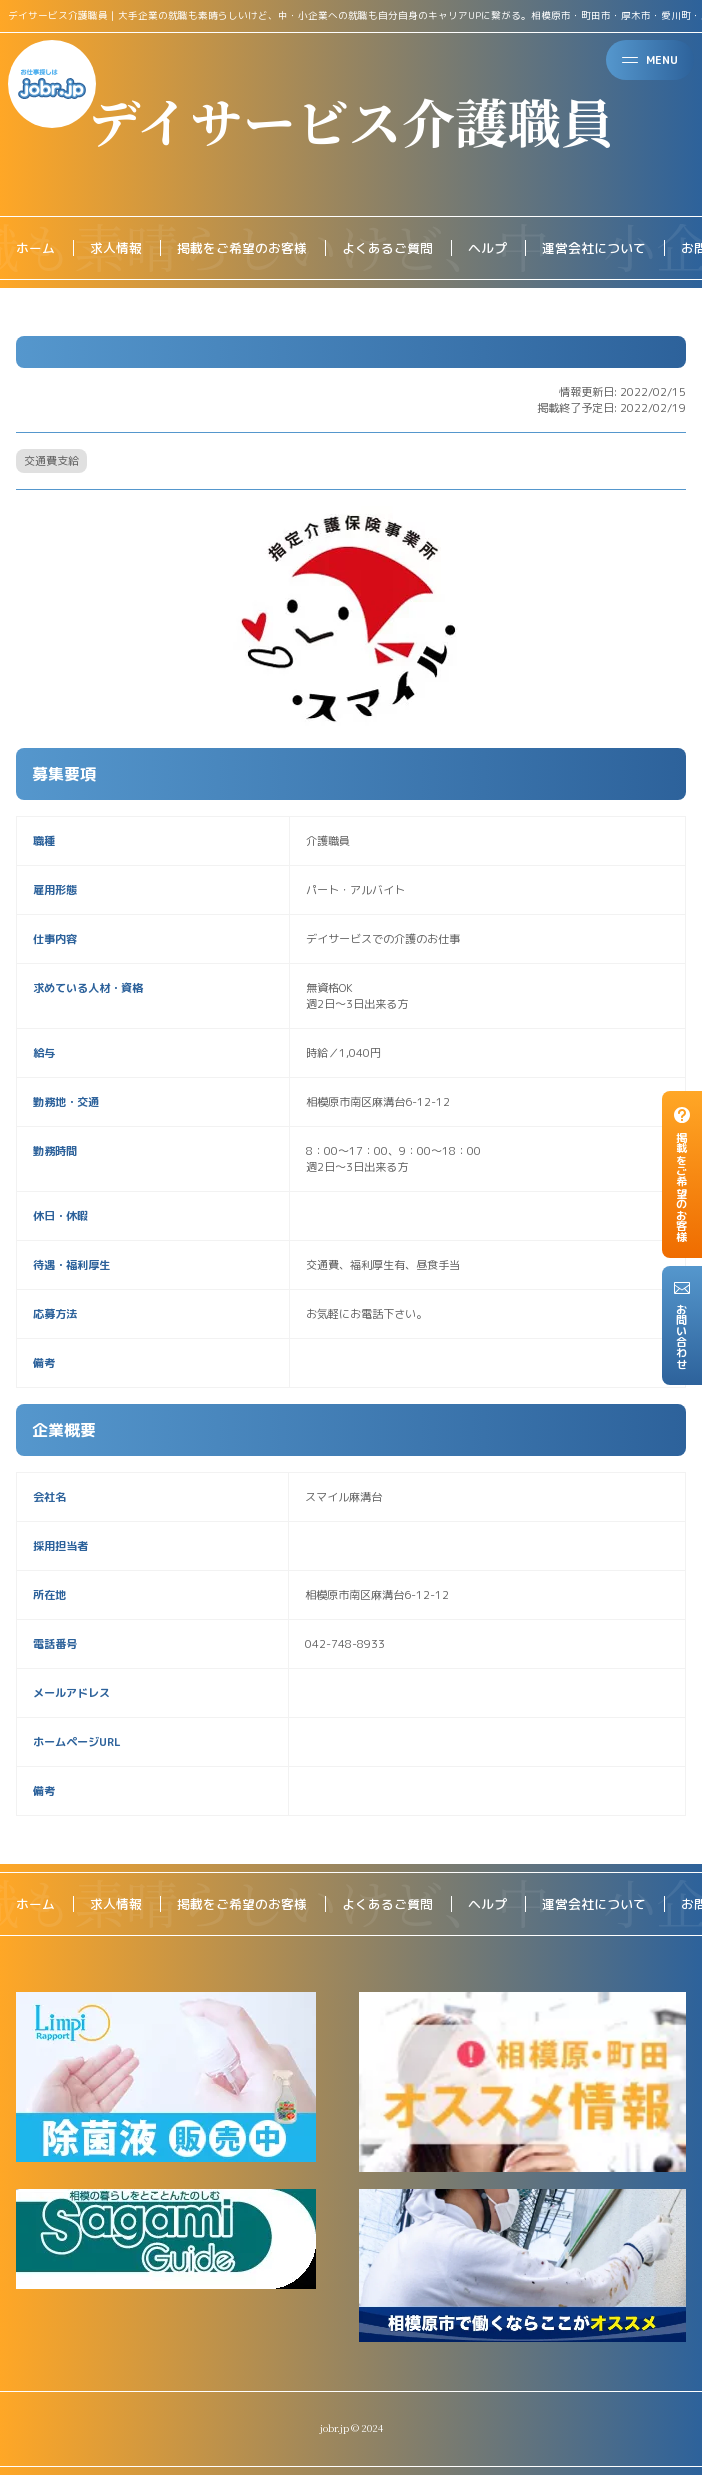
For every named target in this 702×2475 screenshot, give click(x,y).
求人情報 (116, 248)
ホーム (35, 248)
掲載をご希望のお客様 (242, 248)
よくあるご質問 (387, 248)
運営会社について (594, 248)
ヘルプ (487, 248)
